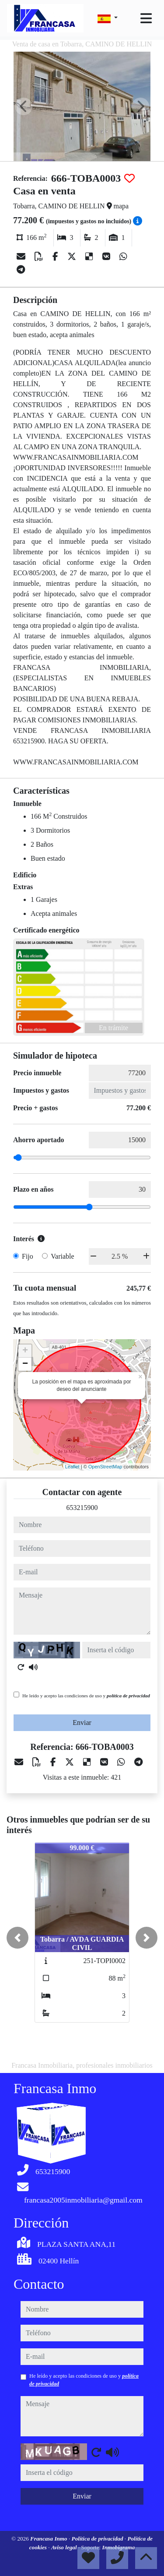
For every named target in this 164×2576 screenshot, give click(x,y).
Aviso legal (64, 2547)
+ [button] (25, 1351)
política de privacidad (128, 1695)
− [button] (25, 1364)
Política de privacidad (98, 2538)
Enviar (82, 1722)
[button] (17, 1938)
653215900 (82, 1507)
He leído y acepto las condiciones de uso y (86, 1695)
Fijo (27, 1256)
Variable (62, 1256)
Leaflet (72, 1466)
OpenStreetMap (105, 1466)
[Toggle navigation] (146, 18)
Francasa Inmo (49, 2538)
